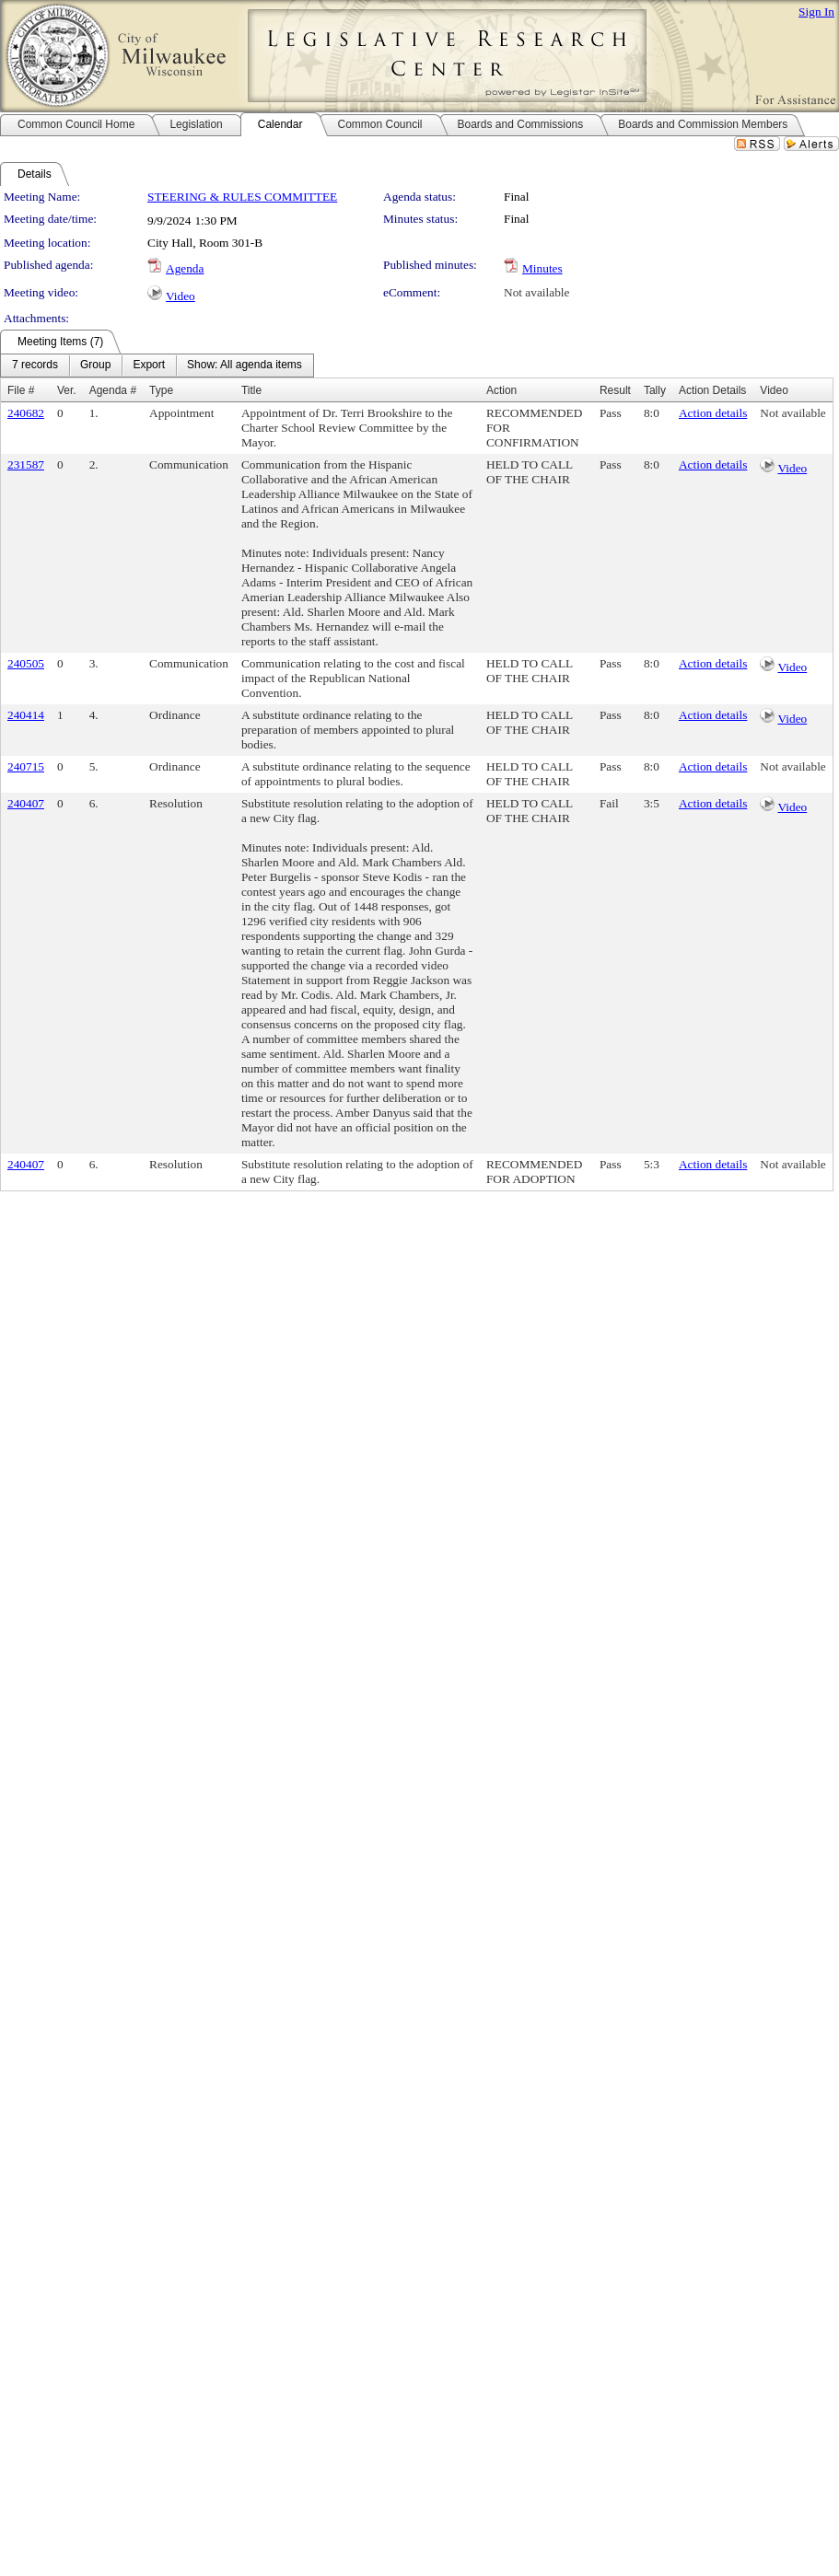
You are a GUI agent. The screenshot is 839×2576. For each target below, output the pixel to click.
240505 (25, 663)
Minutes (542, 268)
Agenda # (112, 390)
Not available (536, 292)
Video (180, 296)
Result (615, 390)
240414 (25, 715)
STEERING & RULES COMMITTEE (242, 196)
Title (251, 390)
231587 (25, 464)
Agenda (185, 268)
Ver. (66, 390)
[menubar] (157, 365)
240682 (25, 413)
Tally (655, 390)
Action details (713, 413)
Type (161, 390)
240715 (25, 766)
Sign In (816, 11)
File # (20, 390)
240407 (25, 803)
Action (501, 390)
